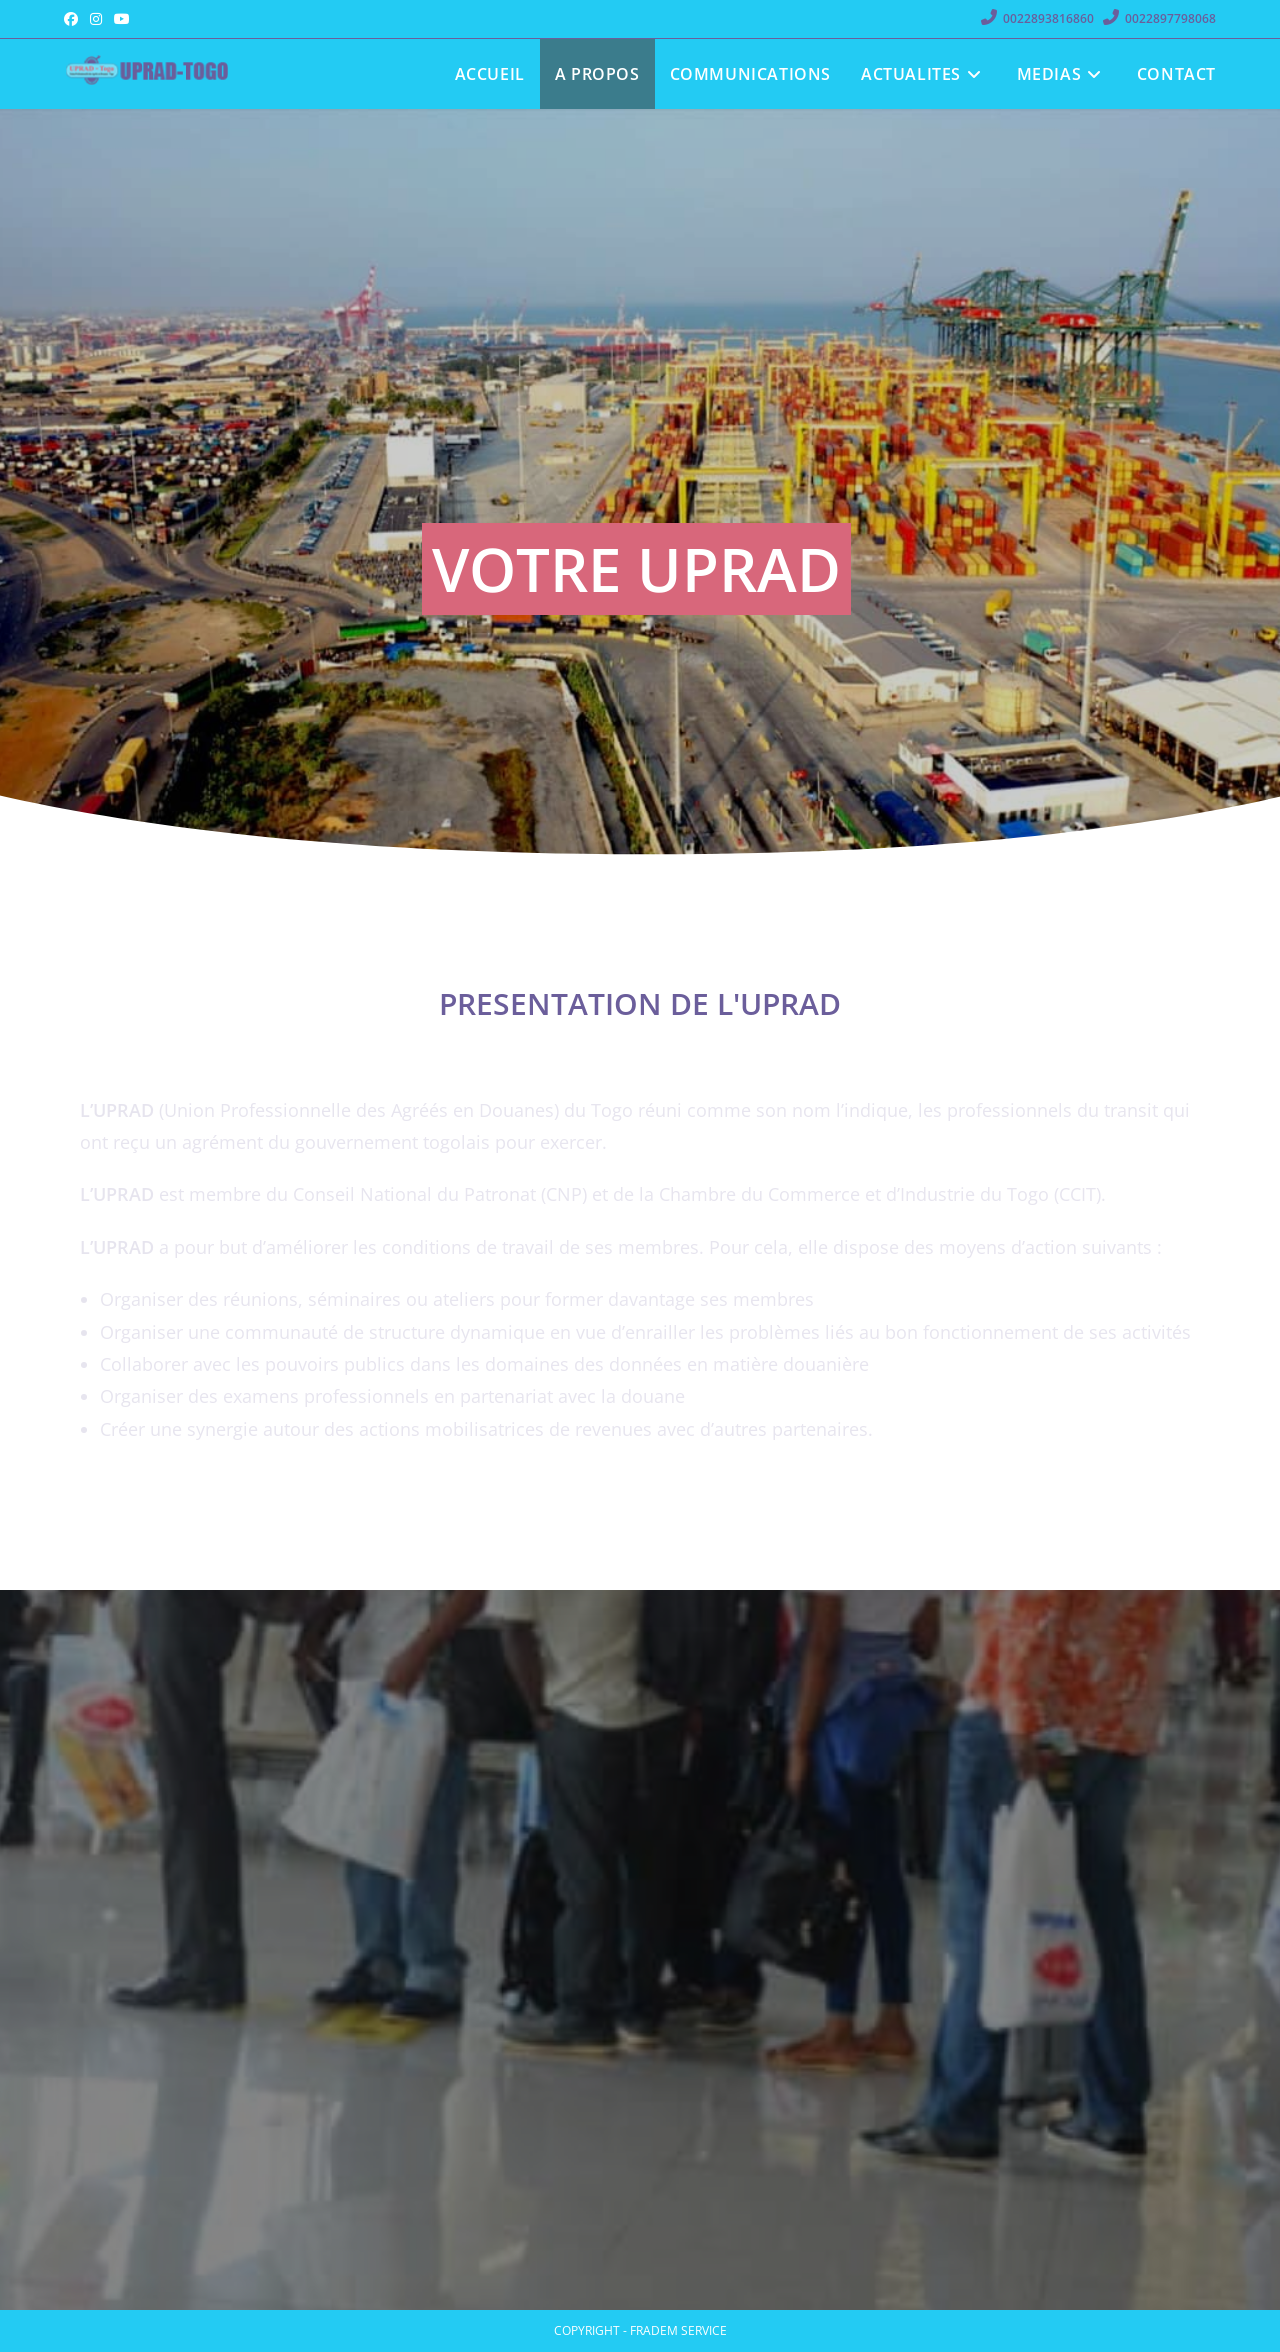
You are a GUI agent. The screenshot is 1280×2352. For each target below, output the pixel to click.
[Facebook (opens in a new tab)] (74, 19)
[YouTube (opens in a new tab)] (122, 19)
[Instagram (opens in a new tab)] (96, 19)
